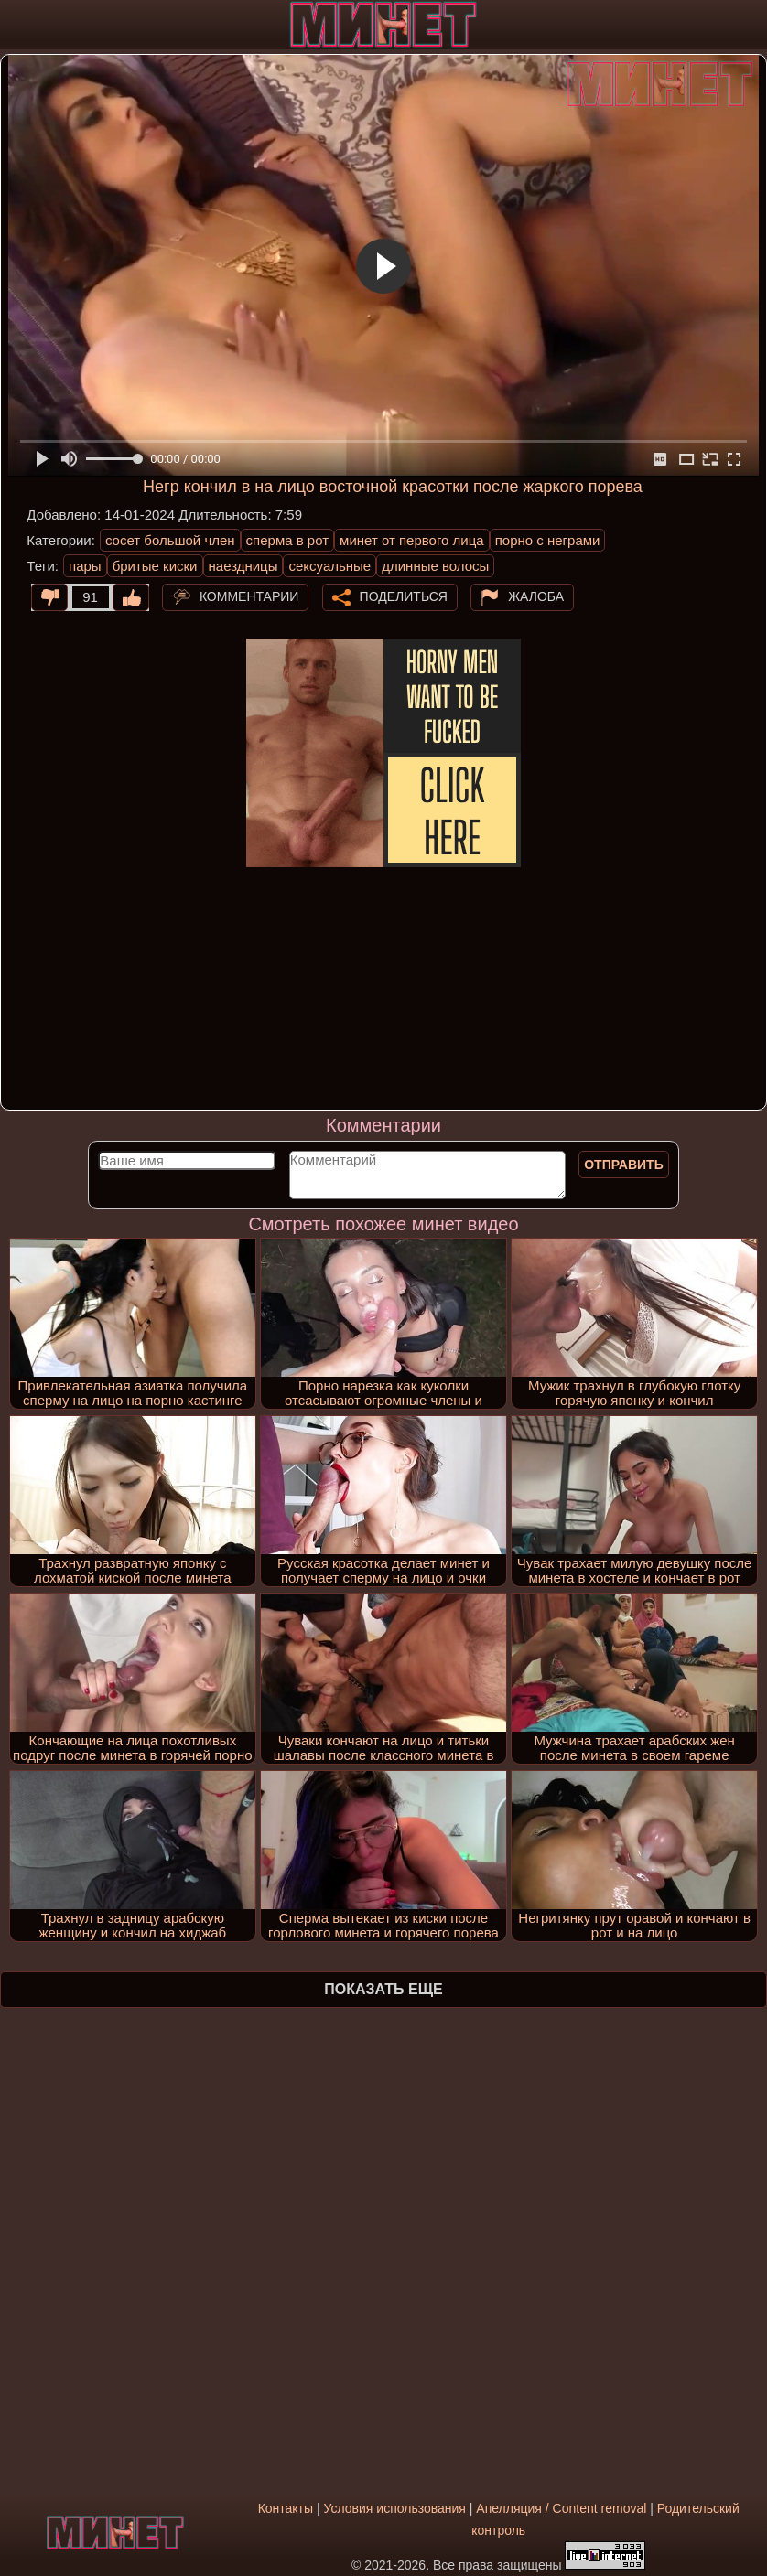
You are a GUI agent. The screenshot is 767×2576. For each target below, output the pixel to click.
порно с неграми (547, 540)
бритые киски (155, 566)
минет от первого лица (412, 540)
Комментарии (249, 596)
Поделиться (404, 596)
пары (85, 566)
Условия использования (395, 2508)
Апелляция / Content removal (561, 2508)
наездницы (243, 566)
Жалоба (536, 596)
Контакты (285, 2508)
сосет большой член (170, 540)
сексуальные (329, 566)
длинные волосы (435, 566)
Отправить (624, 1164)
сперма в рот (287, 540)
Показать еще (383, 1989)
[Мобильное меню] (16, 24)
